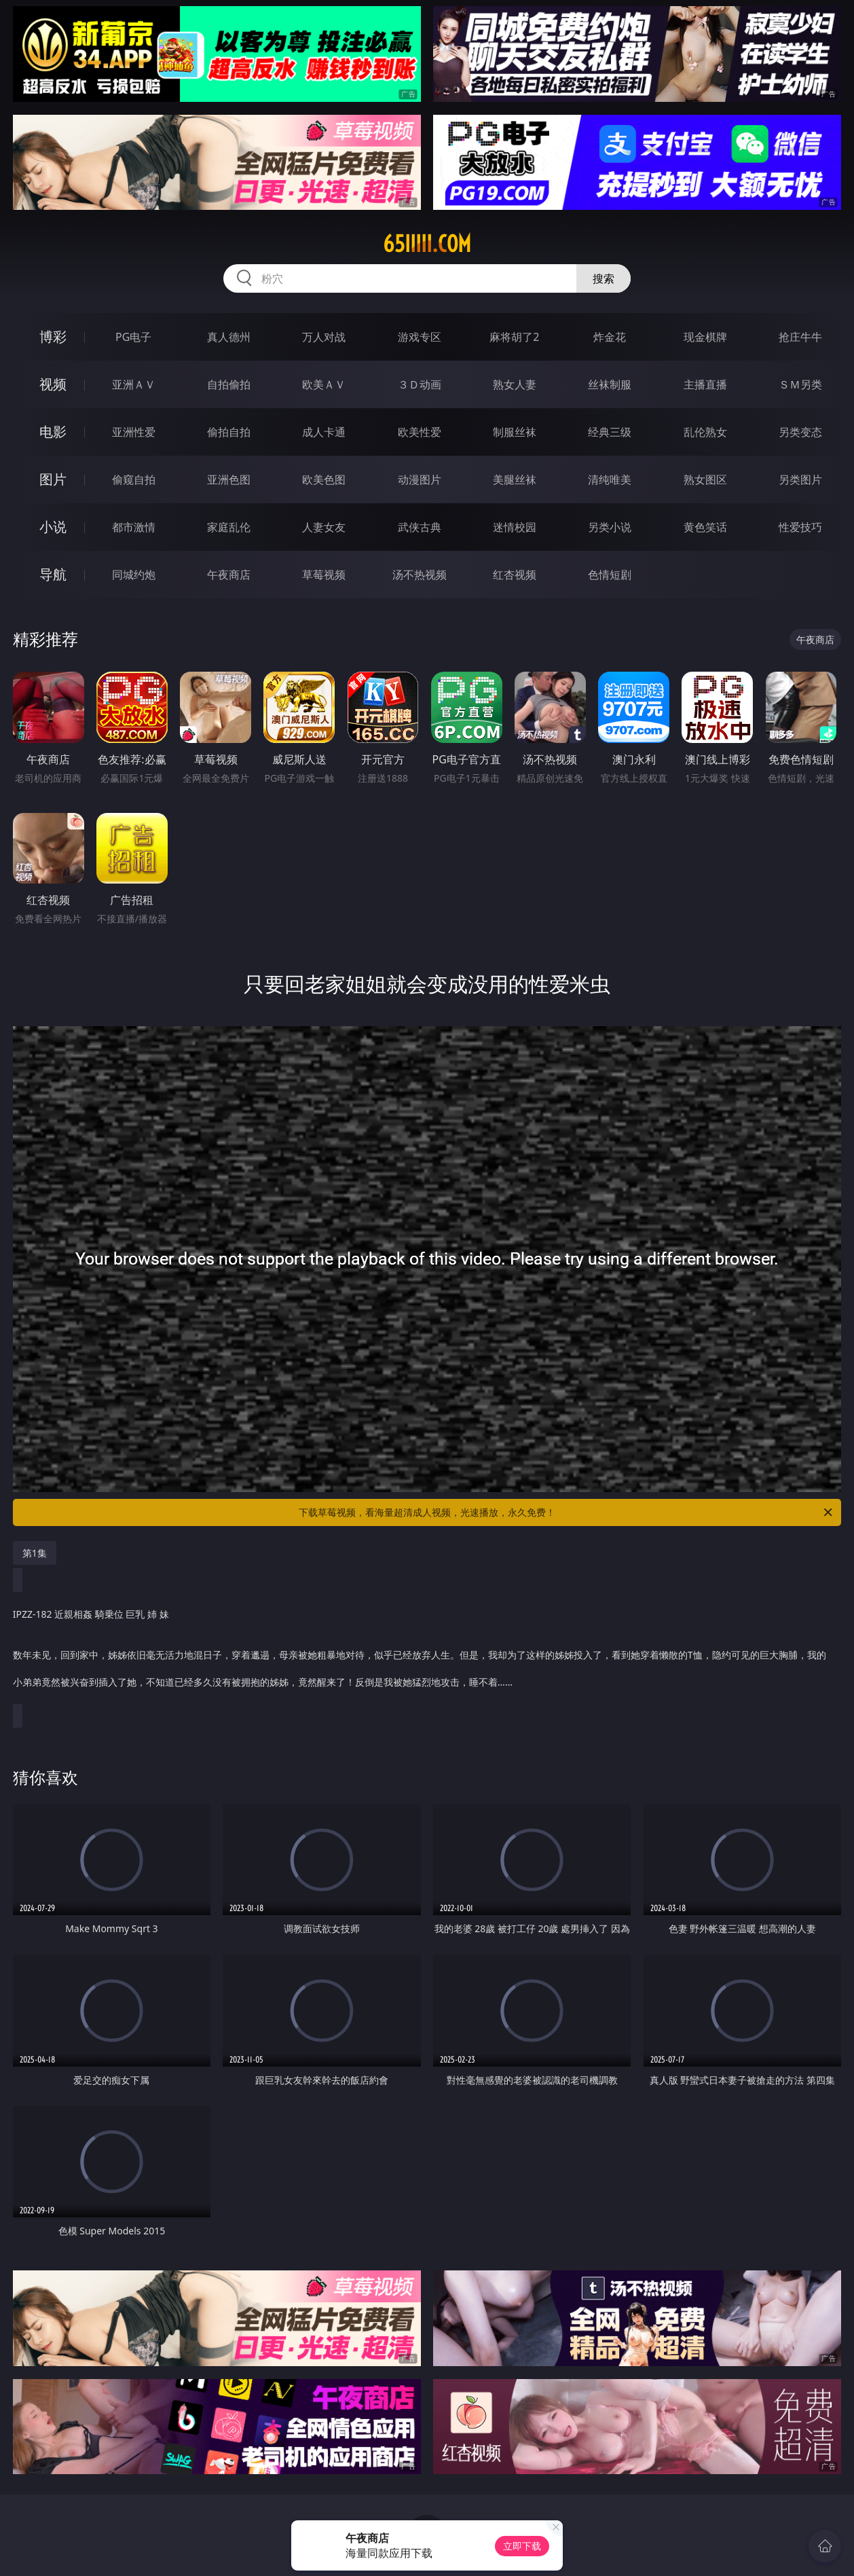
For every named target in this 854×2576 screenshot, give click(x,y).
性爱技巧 (800, 527)
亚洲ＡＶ (133, 384)
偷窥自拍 (133, 479)
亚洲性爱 (133, 431)
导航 (53, 574)
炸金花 (609, 336)
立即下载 (522, 2545)
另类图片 (800, 479)
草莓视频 (324, 574)
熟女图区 (705, 479)
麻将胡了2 (514, 336)
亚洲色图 (228, 479)
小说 (53, 527)
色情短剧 (609, 574)
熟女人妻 (514, 384)
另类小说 (609, 527)
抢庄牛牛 (800, 336)
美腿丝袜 (514, 479)
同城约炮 (133, 574)
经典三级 (609, 431)
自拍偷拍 (228, 384)
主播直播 (705, 384)
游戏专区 (419, 336)
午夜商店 (228, 574)
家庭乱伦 (228, 527)
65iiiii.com (427, 243)
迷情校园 (514, 527)
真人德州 (228, 336)
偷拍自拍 (228, 431)
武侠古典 (419, 527)
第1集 (34, 1552)
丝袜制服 (609, 384)
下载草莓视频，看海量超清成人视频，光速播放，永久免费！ (566, 1512)
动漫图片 (419, 479)
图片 (53, 479)
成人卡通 (324, 431)
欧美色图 (324, 479)
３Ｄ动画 (419, 384)
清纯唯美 (609, 479)
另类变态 (800, 431)
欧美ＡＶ (324, 384)
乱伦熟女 (705, 431)
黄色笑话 (705, 527)
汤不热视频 (419, 574)
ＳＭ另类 (800, 384)
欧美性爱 (419, 431)
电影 (53, 431)
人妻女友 (324, 527)
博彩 (53, 336)
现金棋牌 (705, 336)
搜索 (603, 278)
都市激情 (133, 527)
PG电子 (133, 336)
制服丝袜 (514, 431)
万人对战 (324, 336)
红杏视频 (514, 574)
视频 (53, 384)
